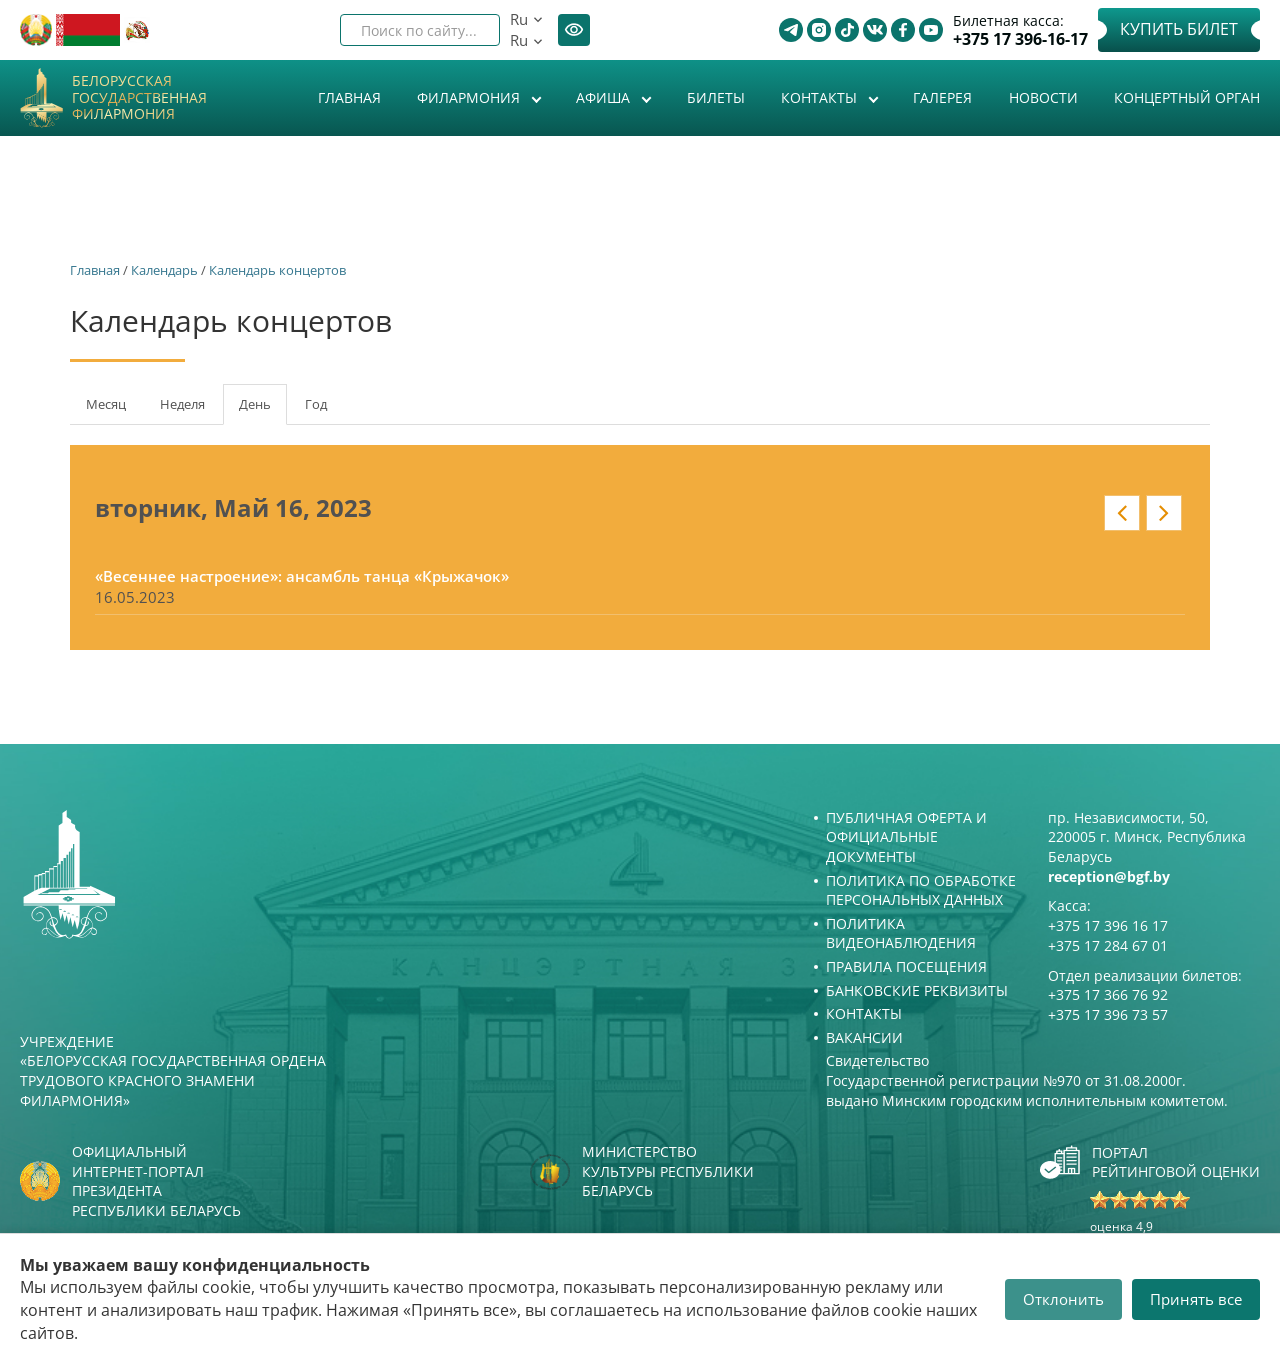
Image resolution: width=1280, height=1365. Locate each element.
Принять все (1196, 1299)
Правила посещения (906, 966)
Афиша (605, 97)
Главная (349, 97)
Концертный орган (1187, 97)
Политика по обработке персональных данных (921, 890)
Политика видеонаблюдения (901, 933)
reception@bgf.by (1109, 876)
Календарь (164, 270)
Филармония (470, 97)
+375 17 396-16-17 (1020, 39)
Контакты (821, 97)
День (263, 410)
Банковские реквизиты (917, 990)
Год (316, 404)
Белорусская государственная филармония (139, 98)
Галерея (942, 97)
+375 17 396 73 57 (1108, 1014)
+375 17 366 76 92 (1108, 994)
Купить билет (1179, 29)
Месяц (106, 404)
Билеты (716, 97)
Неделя (182, 404)
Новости (1043, 97)
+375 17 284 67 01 (1108, 945)
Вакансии (864, 1037)
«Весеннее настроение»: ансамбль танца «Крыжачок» (302, 576)
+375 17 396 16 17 (1108, 925)
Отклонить (1063, 1299)
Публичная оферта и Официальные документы (906, 837)
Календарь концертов (277, 270)
